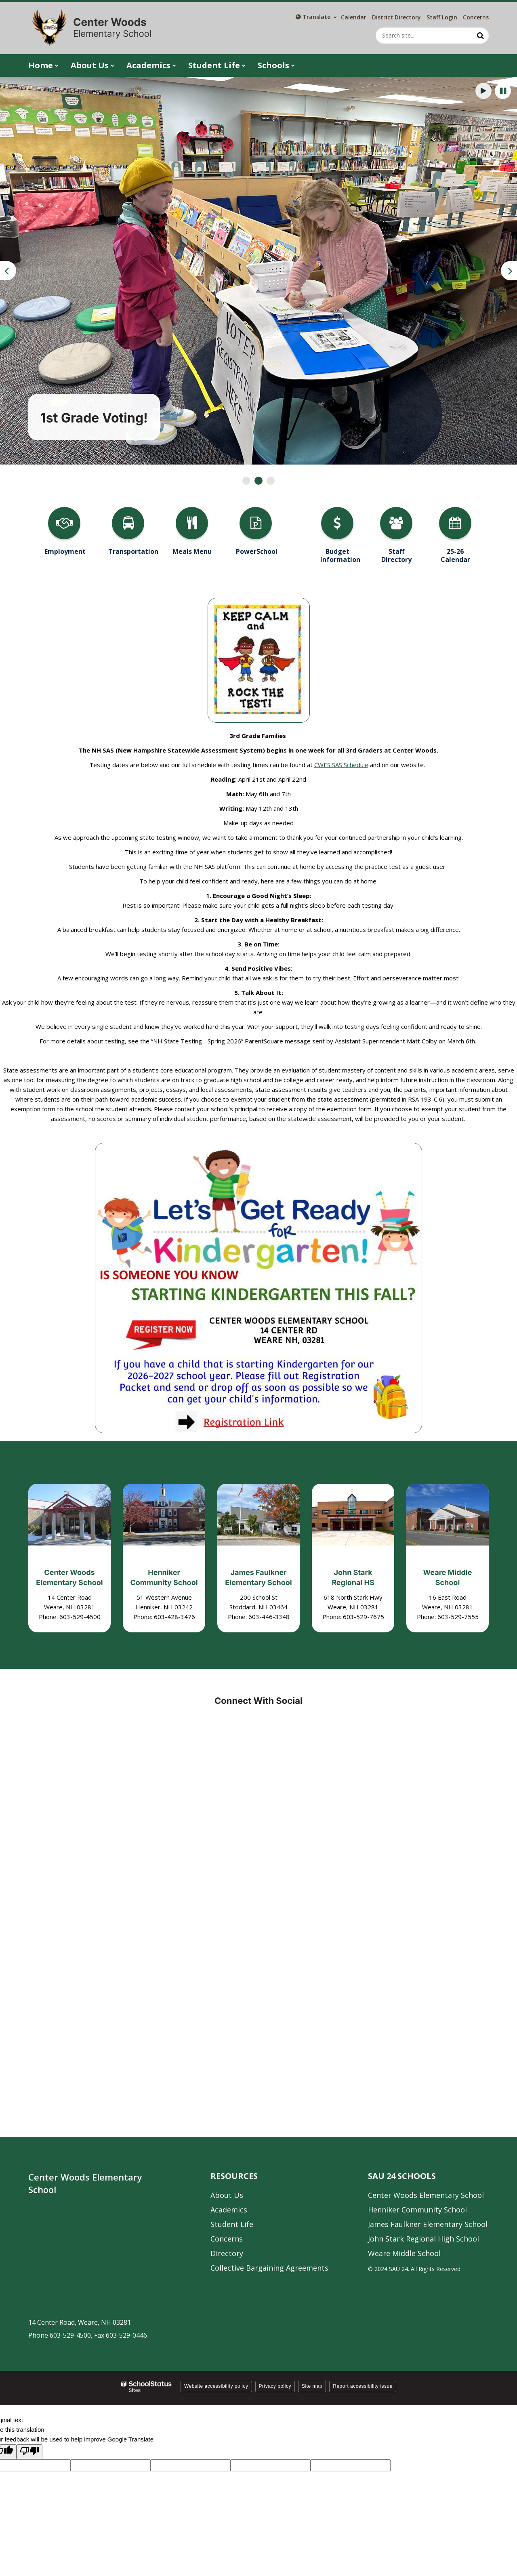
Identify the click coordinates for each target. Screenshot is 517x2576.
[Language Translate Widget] (316, 17)
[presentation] (8, 270)
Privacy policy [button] (275, 2386)
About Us (226, 2195)
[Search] (481, 35)
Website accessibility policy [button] (216, 2386)
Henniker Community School (417, 2209)
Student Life (231, 2224)
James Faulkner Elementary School (428, 2224)
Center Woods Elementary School (426, 2195)
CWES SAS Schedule (341, 765)
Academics (228, 2209)
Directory (226, 2253)
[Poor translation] (29, 2451)
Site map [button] (312, 2386)
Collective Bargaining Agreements (269, 2268)
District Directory (396, 17)
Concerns (476, 17)
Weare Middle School (404, 2253)
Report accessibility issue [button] (363, 2386)
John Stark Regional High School (423, 2239)
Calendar (353, 17)
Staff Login (442, 17)
